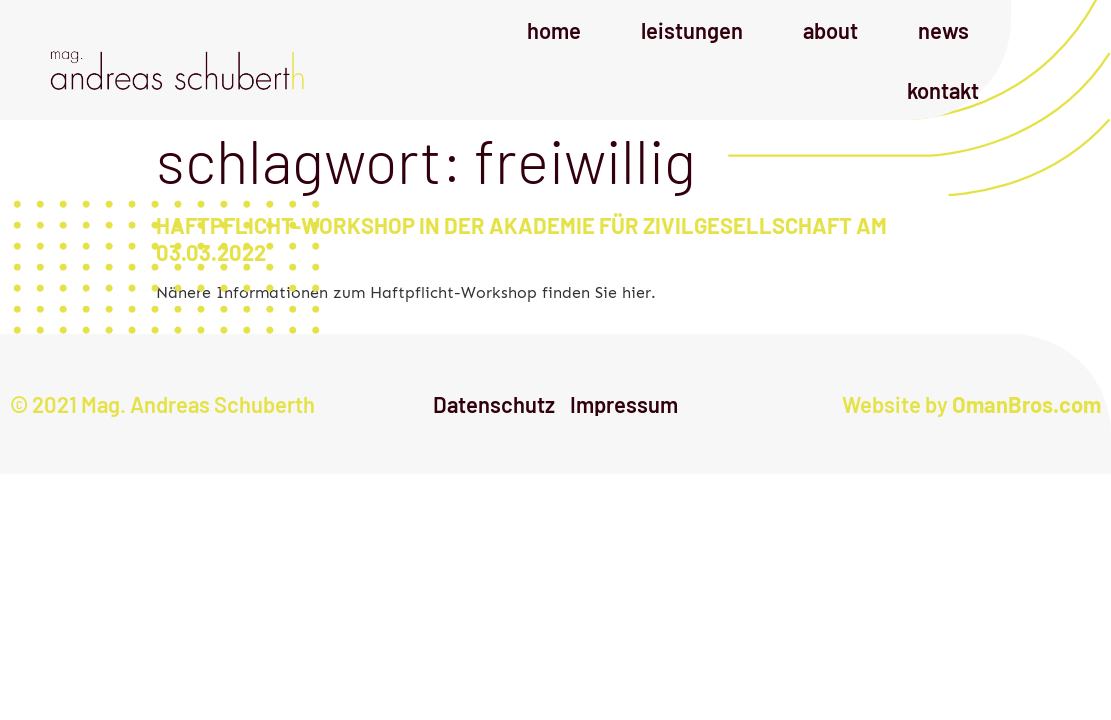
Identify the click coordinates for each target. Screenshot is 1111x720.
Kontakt (943, 90)
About (830, 30)
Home (554, 30)
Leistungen (692, 30)
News (943, 30)
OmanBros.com (1026, 404)
